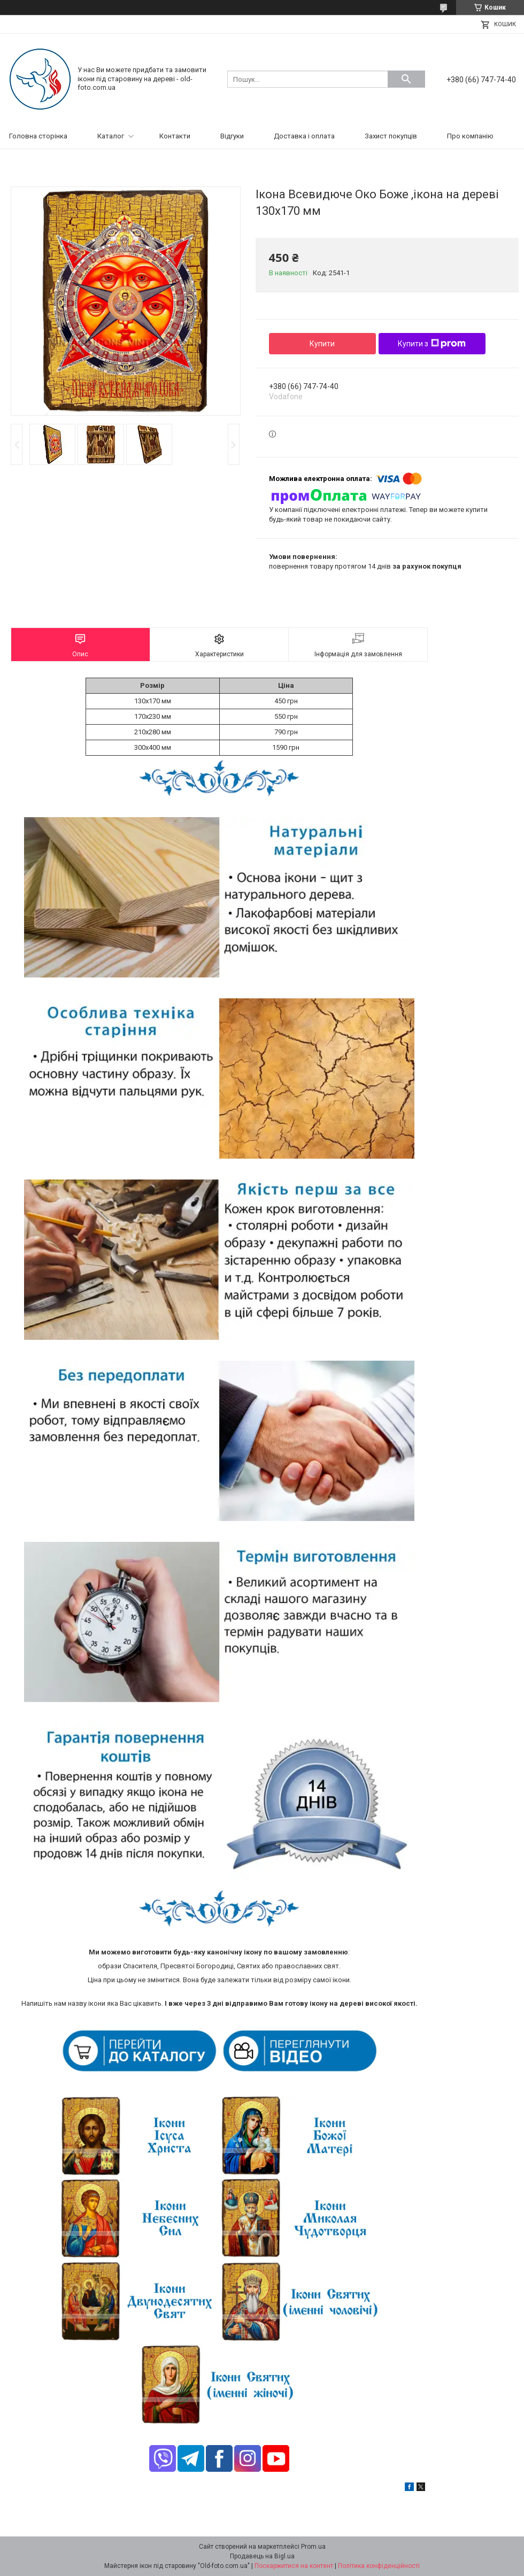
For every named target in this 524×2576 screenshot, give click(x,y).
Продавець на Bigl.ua (262, 2556)
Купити (322, 343)
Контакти (174, 136)
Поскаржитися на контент (294, 2566)
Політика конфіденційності (379, 2566)
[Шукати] (406, 79)
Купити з (432, 343)
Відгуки (232, 136)
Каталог (110, 136)
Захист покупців (391, 136)
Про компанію (470, 136)
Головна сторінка (38, 136)
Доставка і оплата (304, 136)
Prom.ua (313, 2546)
